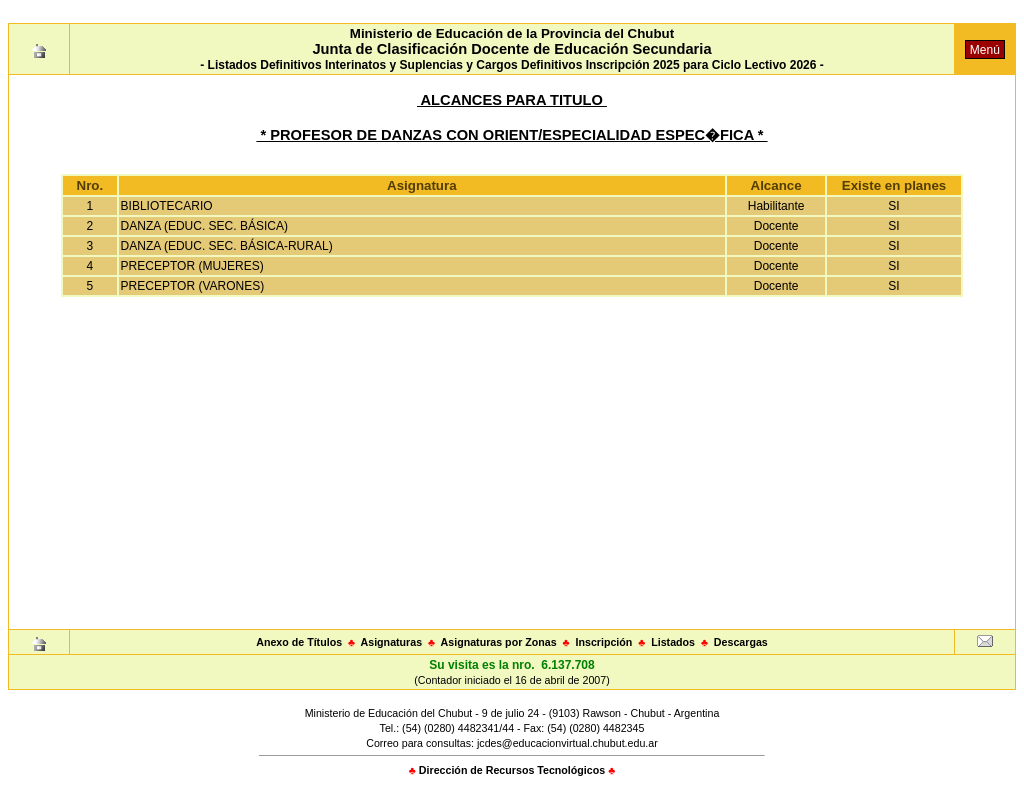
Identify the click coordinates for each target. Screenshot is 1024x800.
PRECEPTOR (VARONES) (193, 286)
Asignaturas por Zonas (499, 642)
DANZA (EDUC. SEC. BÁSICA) (204, 226)
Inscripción (603, 642)
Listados (673, 642)
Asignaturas (392, 642)
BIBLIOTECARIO (167, 206)
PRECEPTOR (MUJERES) (192, 266)
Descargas (741, 642)
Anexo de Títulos (299, 642)
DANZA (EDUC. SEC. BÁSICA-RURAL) (227, 246)
